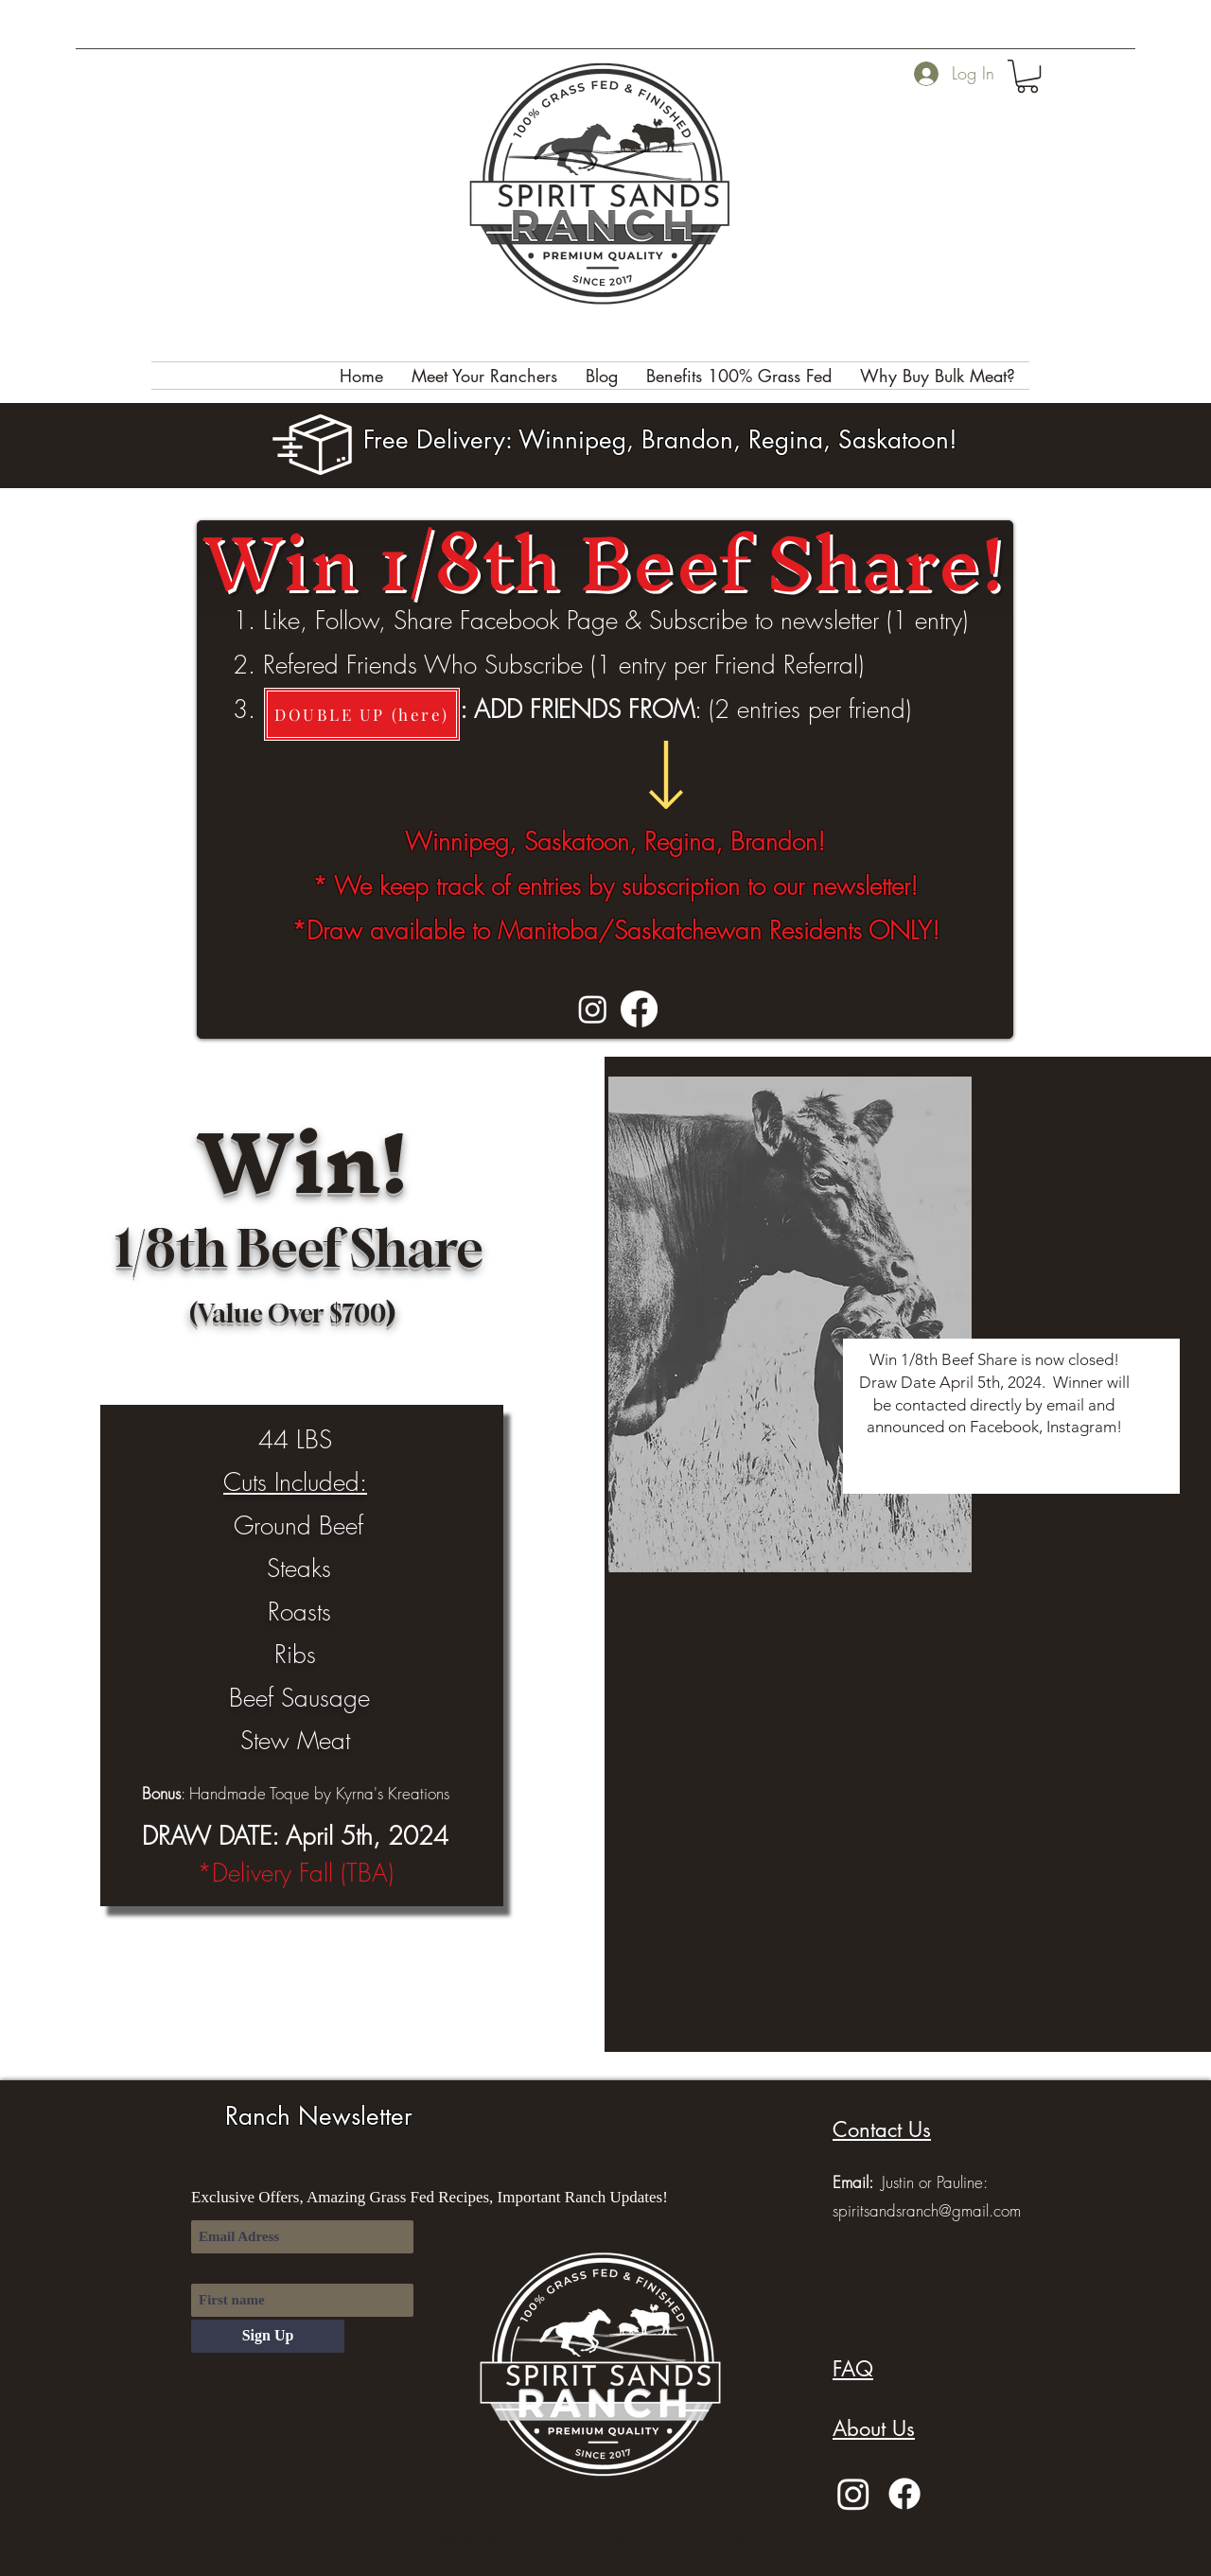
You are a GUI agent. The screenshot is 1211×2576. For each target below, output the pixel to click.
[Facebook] (639, 1008)
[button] (1027, 76)
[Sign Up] (267, 2336)
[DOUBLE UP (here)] (362, 714)
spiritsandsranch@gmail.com (927, 2210)
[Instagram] (592, 1008)
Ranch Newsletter (318, 2116)
